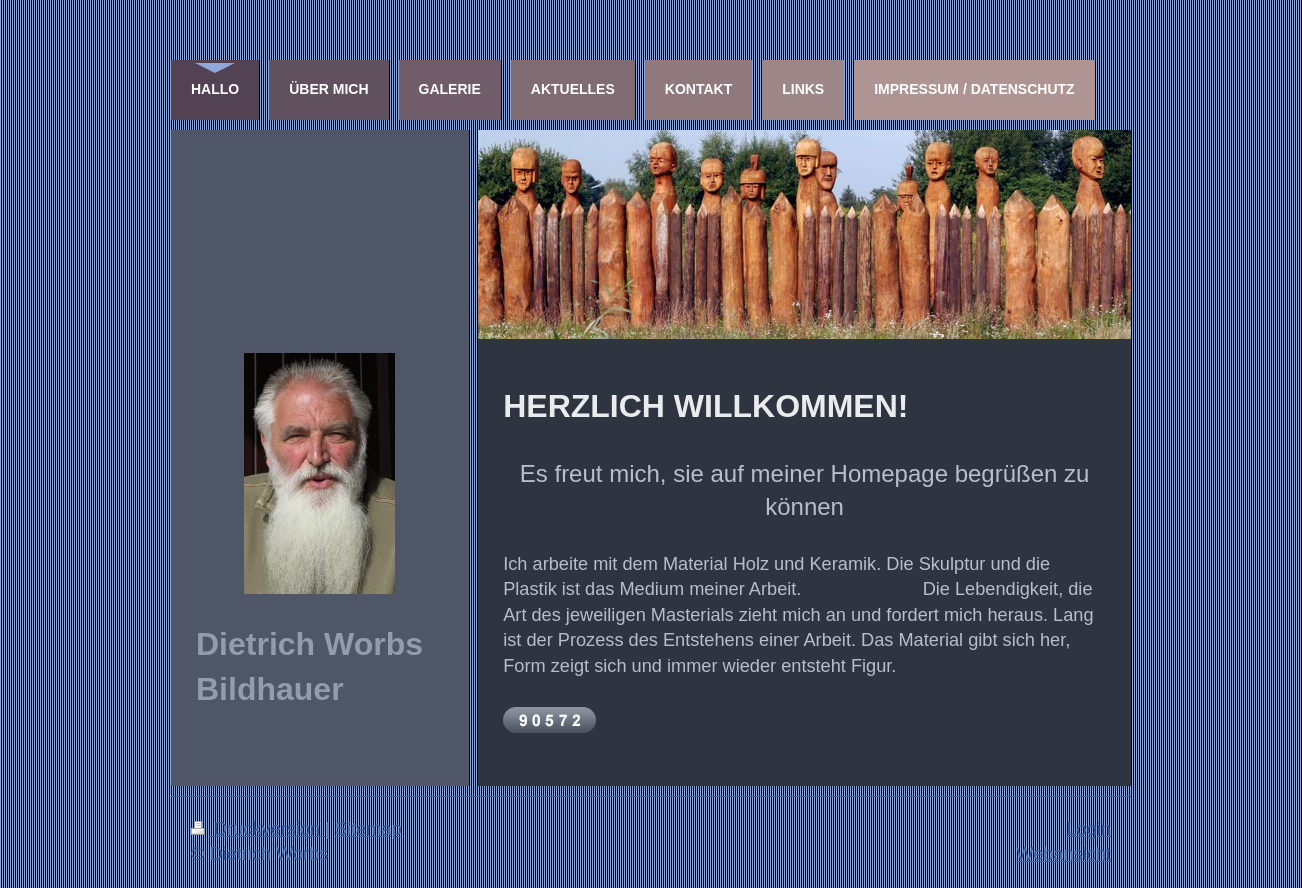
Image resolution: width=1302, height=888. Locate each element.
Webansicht (1063, 854)
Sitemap (368, 829)
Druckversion (258, 829)
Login (1088, 829)
